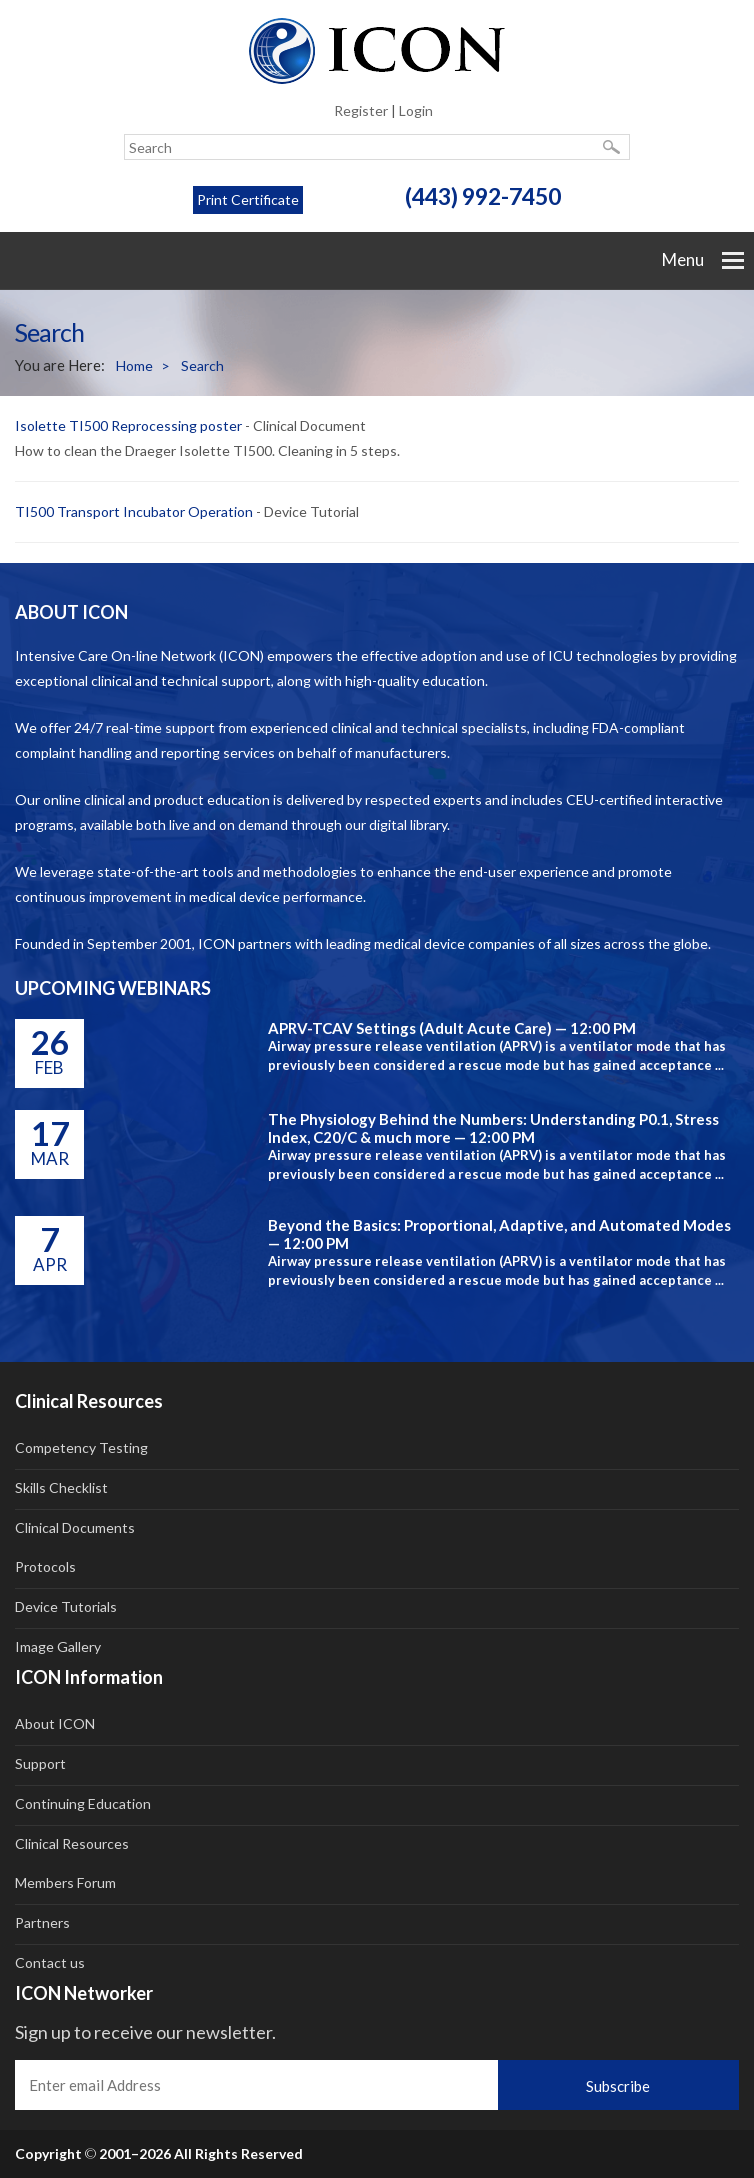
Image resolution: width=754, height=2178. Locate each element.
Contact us (50, 1962)
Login (416, 110)
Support (40, 1763)
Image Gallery (58, 1646)
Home (143, 366)
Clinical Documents (75, 1527)
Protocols (45, 1566)
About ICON (55, 1723)
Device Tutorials (66, 1606)
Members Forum (65, 1882)
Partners (42, 1922)
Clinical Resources (72, 1843)
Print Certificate (248, 199)
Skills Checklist (61, 1487)
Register (361, 110)
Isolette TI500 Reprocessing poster (128, 425)
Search (202, 365)
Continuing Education (83, 1803)
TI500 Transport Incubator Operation (134, 511)
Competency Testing (81, 1447)
